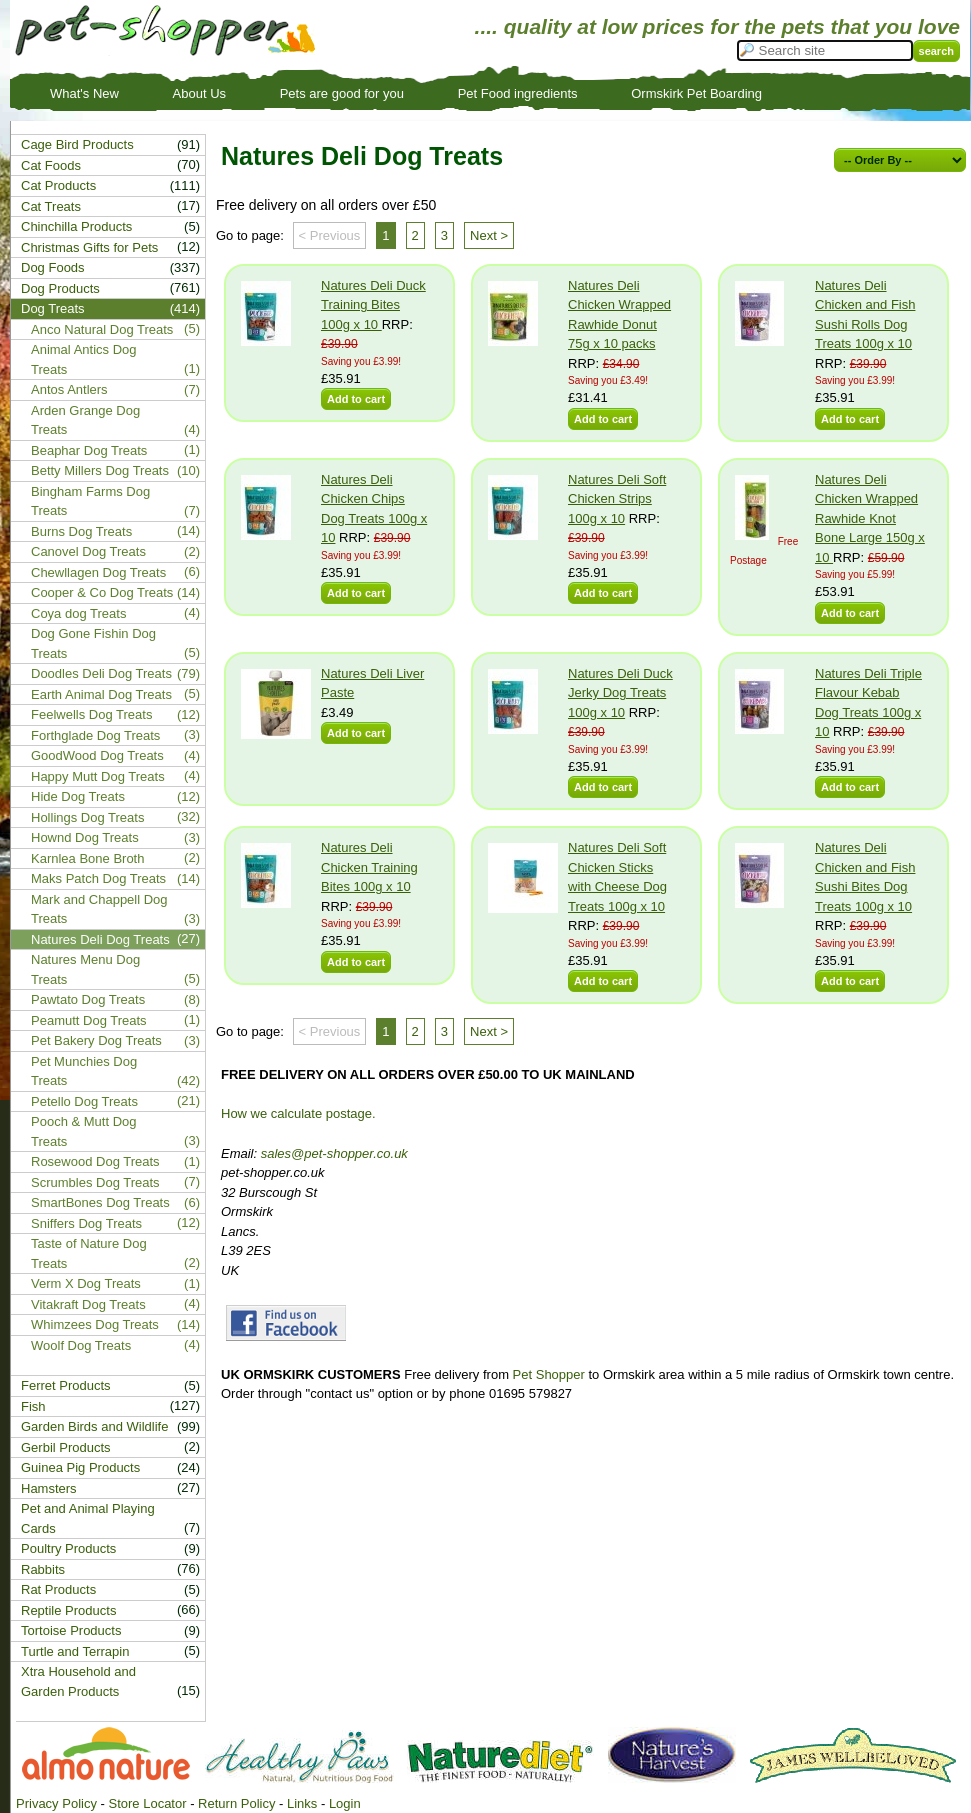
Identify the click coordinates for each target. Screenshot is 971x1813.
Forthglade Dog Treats (95, 735)
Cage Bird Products (77, 144)
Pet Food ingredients (518, 93)
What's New (84, 93)
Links (302, 1803)
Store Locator (147, 1803)
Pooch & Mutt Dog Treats (84, 1131)
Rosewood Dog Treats (95, 1161)
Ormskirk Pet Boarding (696, 93)
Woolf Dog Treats (81, 1345)
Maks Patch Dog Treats (98, 878)
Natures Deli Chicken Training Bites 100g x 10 (369, 867)
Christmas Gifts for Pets (89, 247)
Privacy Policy (56, 1803)
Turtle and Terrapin (75, 1651)
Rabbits (43, 1569)
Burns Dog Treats (81, 531)
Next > (489, 235)
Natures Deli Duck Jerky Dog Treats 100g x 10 (620, 693)
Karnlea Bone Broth (87, 858)
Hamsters (49, 1488)
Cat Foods (51, 165)
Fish (33, 1406)
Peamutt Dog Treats (89, 1020)
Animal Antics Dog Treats (84, 359)
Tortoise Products (71, 1630)
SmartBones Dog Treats (100, 1202)
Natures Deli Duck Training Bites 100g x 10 (373, 305)
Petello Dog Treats (84, 1101)
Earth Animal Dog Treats (101, 694)
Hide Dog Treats (78, 796)
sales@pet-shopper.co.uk (334, 1153)
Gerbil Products (66, 1447)
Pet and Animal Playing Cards (88, 1518)
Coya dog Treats (78, 613)
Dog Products (60, 288)
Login (345, 1803)
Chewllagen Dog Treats (98, 572)
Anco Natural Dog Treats (102, 329)
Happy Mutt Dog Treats (98, 776)
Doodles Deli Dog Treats (101, 673)
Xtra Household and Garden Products (78, 1681)
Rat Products (58, 1589)
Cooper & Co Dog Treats (102, 592)
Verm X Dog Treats (86, 1283)
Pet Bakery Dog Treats (96, 1040)
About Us (199, 93)
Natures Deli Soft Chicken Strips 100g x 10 (617, 499)
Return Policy (236, 1803)
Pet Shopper (549, 1374)
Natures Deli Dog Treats (100, 939)
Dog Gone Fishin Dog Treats (93, 643)
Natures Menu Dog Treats (85, 969)
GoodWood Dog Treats (97, 755)
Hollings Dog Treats (87, 817)
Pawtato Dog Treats (88, 999)
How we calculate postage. (298, 1113)
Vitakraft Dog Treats (88, 1304)
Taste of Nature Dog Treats (89, 1253)
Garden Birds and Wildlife (94, 1426)
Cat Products (58, 185)
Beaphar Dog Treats (89, 450)
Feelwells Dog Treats (91, 714)
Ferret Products (66, 1385)
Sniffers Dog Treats (86, 1223)
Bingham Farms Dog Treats (90, 501)
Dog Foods (53, 267)
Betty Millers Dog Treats (100, 470)
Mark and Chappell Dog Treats (99, 909)
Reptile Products (68, 1610)
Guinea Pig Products (80, 1467)
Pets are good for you (342, 93)
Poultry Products (68, 1548)
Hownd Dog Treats (85, 837)
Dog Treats (53, 308)
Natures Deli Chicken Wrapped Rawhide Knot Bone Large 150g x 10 (870, 518)
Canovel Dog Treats (88, 551)
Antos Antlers (69, 389)
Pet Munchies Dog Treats (84, 1071)
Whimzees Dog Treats (95, 1324)
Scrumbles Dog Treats (95, 1182)
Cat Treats (51, 206)
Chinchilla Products (76, 226)
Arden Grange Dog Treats (85, 420)
